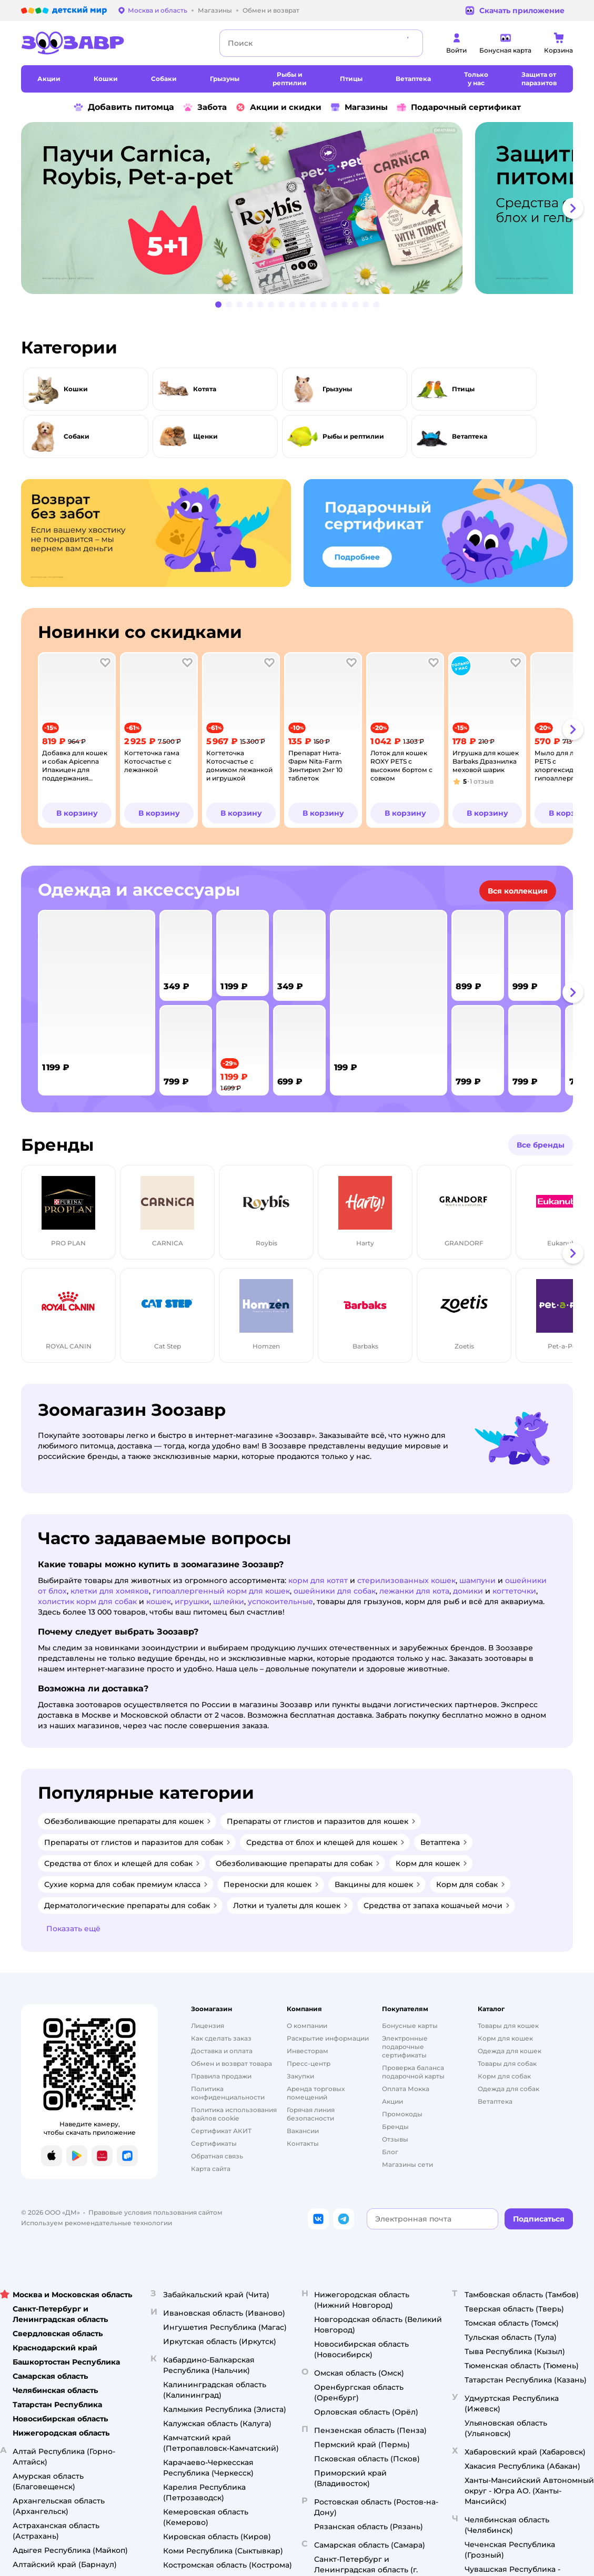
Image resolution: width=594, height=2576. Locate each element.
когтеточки (514, 1591)
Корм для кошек (505, 2038)
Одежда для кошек (509, 2051)
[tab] (246, 208)
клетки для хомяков (110, 1591)
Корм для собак (504, 2076)
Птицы (463, 389)
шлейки (228, 1601)
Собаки (76, 436)
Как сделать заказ (221, 2038)
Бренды (395, 2127)
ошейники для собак (335, 1591)
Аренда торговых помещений (316, 2093)
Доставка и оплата (222, 2051)
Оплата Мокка (405, 2089)
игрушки (192, 1601)
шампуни (477, 1580)
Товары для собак (507, 2063)
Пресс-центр (308, 2063)
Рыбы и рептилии (353, 436)
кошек (158, 1601)
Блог (390, 2152)
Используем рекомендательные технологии (96, 2223)
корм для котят (318, 1580)
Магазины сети (407, 2164)
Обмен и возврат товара (231, 2063)
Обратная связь (217, 2156)
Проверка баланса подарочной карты (413, 2072)
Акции (392, 2101)
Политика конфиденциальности (228, 2093)
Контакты (303, 2143)
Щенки (205, 436)
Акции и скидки (278, 107)
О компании (307, 2026)
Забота (205, 107)
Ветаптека (469, 436)
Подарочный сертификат (458, 107)
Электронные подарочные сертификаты (405, 2046)
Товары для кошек (508, 2026)
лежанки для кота (414, 1591)
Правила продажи (221, 2076)
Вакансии (303, 2131)
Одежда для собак (508, 2089)
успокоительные (280, 1601)
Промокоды (402, 2114)
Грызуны (337, 389)
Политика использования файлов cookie (234, 2114)
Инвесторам (307, 2051)
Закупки (300, 2076)
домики (468, 1591)
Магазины (359, 107)
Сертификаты (214, 2143)
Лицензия (207, 2026)
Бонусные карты (410, 2026)
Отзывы (395, 2139)
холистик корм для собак (87, 1601)
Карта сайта (210, 2169)
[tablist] (297, 208)
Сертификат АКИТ (221, 2131)
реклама (444, 130)
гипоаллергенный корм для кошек (221, 1591)
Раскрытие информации (328, 2038)
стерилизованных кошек (406, 1580)
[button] (572, 208)
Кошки (76, 389)
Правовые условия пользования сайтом (155, 2212)
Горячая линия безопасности (311, 2114)
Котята (204, 389)
